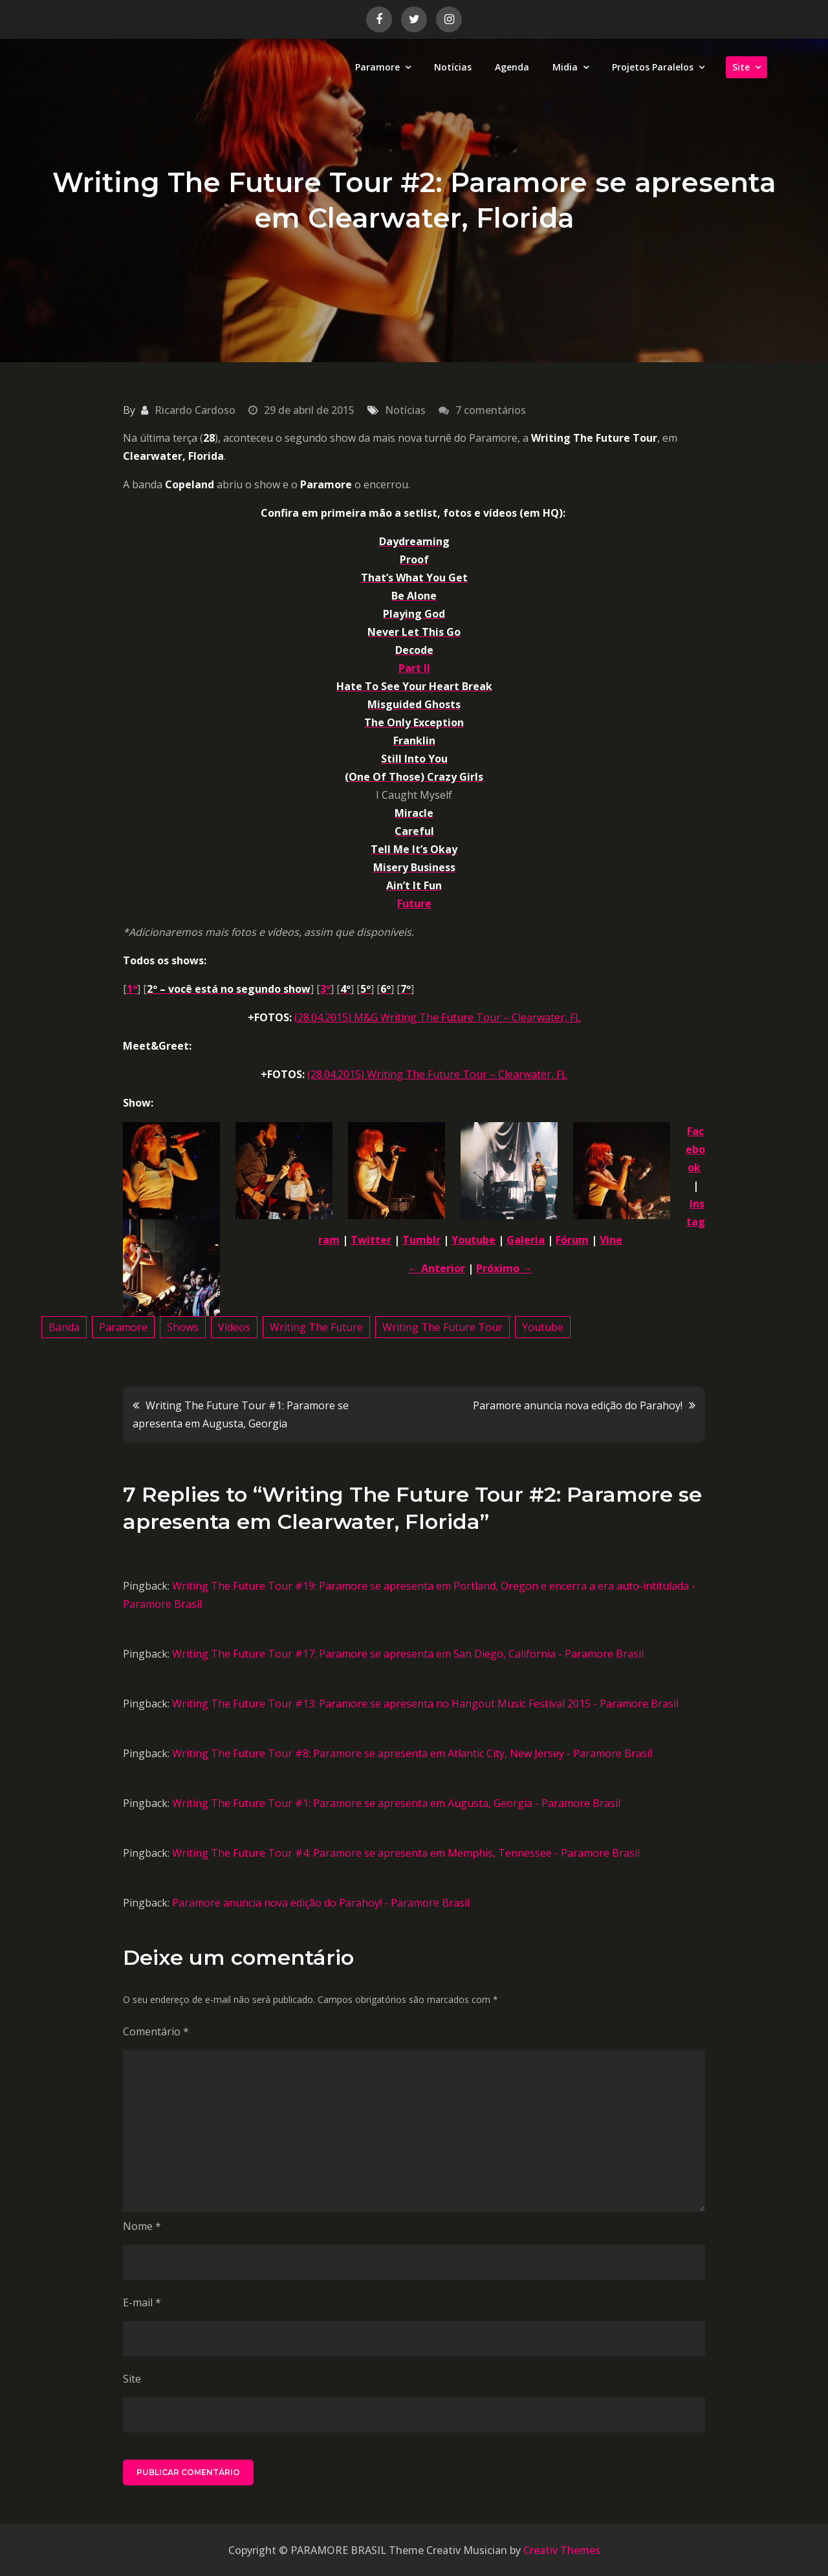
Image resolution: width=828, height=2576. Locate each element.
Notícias (453, 67)
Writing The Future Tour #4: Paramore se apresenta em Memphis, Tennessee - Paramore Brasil (406, 1853)
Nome (142, 2226)
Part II (414, 668)
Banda (64, 1327)
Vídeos (234, 1327)
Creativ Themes (561, 2550)
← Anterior (436, 1268)
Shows (183, 1327)
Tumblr (421, 1240)
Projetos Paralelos (652, 67)
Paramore (377, 67)
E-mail (142, 2302)
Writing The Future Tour (442, 1327)
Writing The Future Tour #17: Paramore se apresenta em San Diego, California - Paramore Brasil (408, 1654)
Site (741, 67)
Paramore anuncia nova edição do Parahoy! (577, 1405)
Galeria (526, 1240)
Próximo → (504, 1268)
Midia (565, 67)
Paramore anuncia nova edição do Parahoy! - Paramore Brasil (321, 1903)
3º (325, 989)
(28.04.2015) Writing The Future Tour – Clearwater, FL (437, 1074)
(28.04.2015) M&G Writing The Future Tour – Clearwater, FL (437, 1017)
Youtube (474, 1240)
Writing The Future (316, 1327)
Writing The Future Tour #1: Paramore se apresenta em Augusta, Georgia (241, 1414)
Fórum (572, 1240)
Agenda (512, 67)
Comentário (156, 2031)
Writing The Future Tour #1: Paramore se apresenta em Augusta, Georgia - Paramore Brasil (396, 1803)
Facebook (695, 1149)
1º (132, 989)
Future (414, 903)
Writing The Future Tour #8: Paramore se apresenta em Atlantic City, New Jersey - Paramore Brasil (412, 1753)
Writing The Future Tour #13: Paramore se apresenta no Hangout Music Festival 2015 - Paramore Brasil (425, 1703)
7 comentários (490, 410)
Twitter (371, 1240)
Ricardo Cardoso (195, 410)
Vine (611, 1240)
